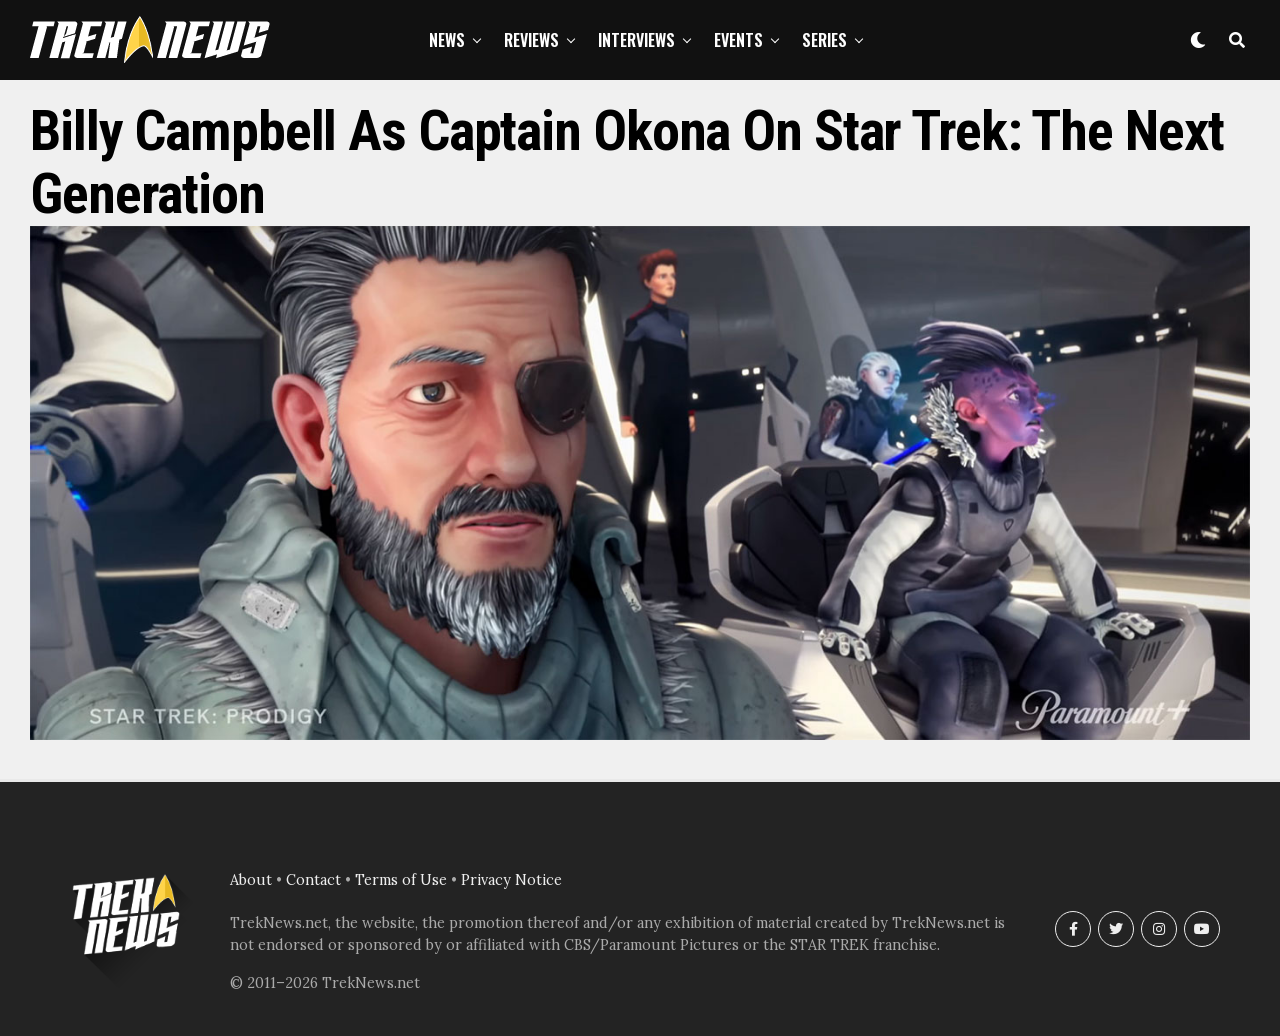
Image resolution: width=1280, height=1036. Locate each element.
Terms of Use (401, 880)
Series (824, 40)
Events (738, 40)
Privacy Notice (511, 880)
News (447, 40)
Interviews (636, 40)
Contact (313, 880)
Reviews (531, 40)
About (251, 880)
